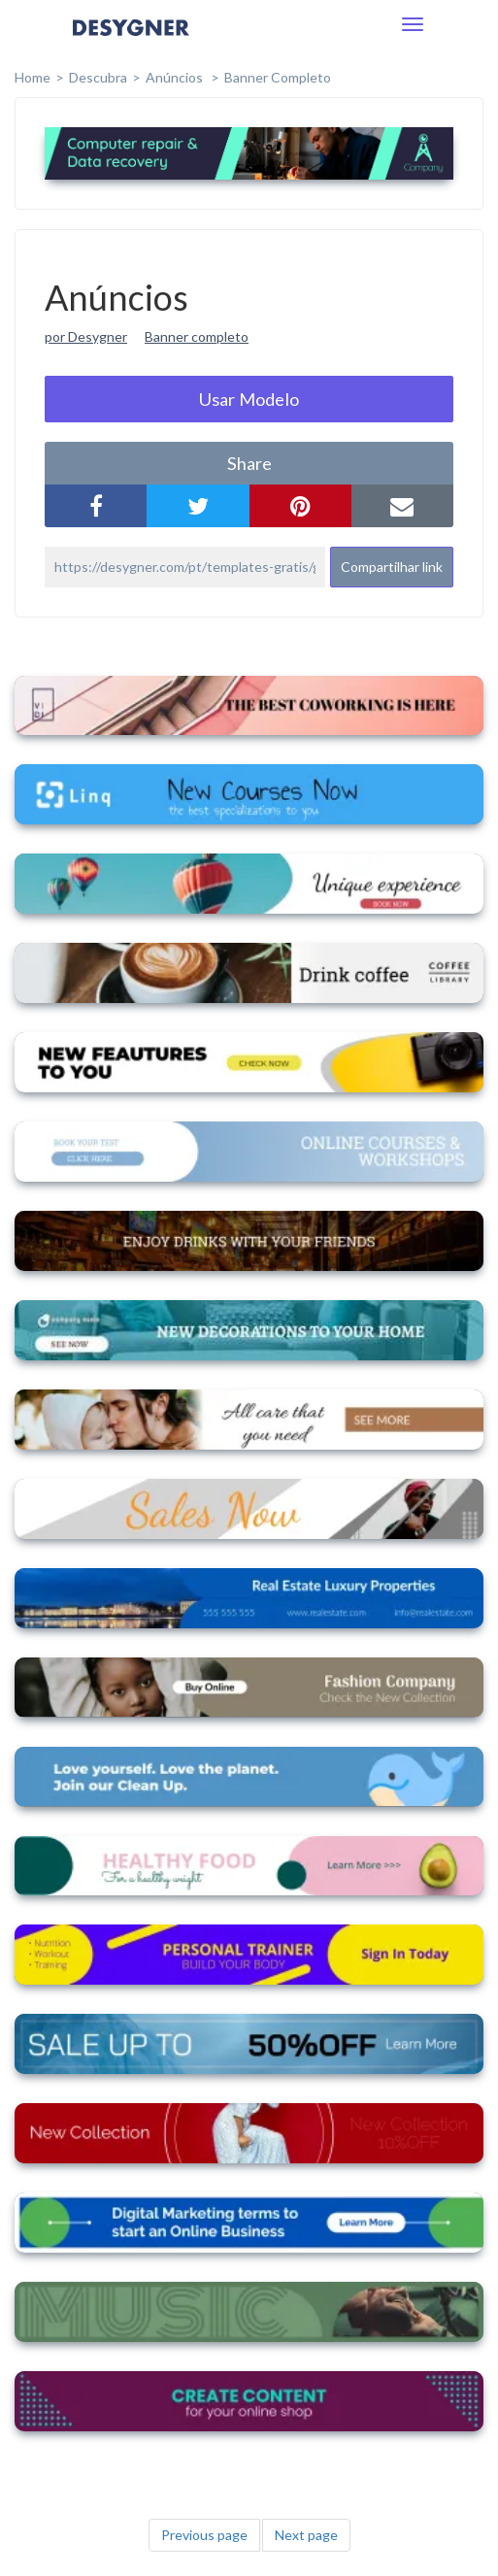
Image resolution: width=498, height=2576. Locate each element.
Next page (306, 2534)
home (32, 77)
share (249, 463)
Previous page (204, 2534)
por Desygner (86, 336)
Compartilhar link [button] (392, 566)
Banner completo (277, 77)
